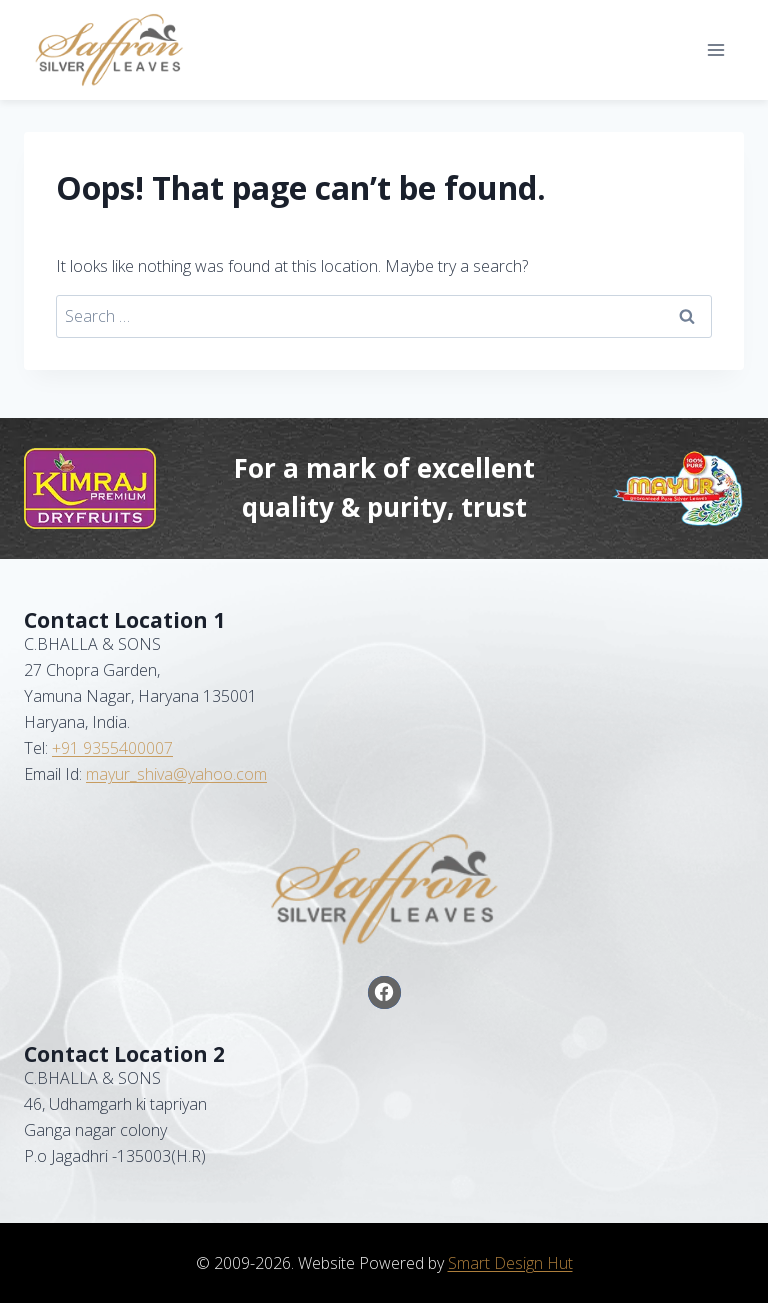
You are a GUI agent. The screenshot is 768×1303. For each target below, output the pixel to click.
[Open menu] (715, 49)
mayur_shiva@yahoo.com (176, 774)
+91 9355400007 (112, 748)
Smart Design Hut (510, 1263)
